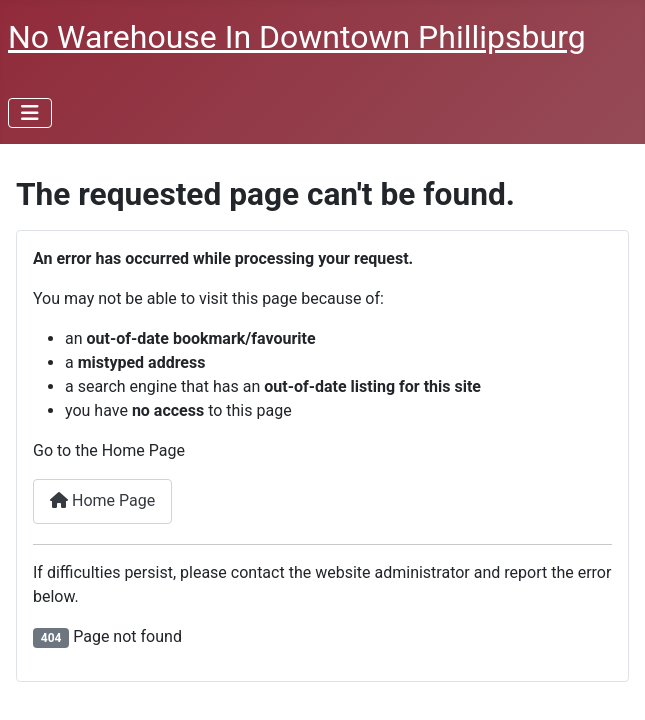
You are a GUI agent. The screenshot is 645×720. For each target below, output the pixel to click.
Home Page (102, 500)
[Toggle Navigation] (30, 113)
